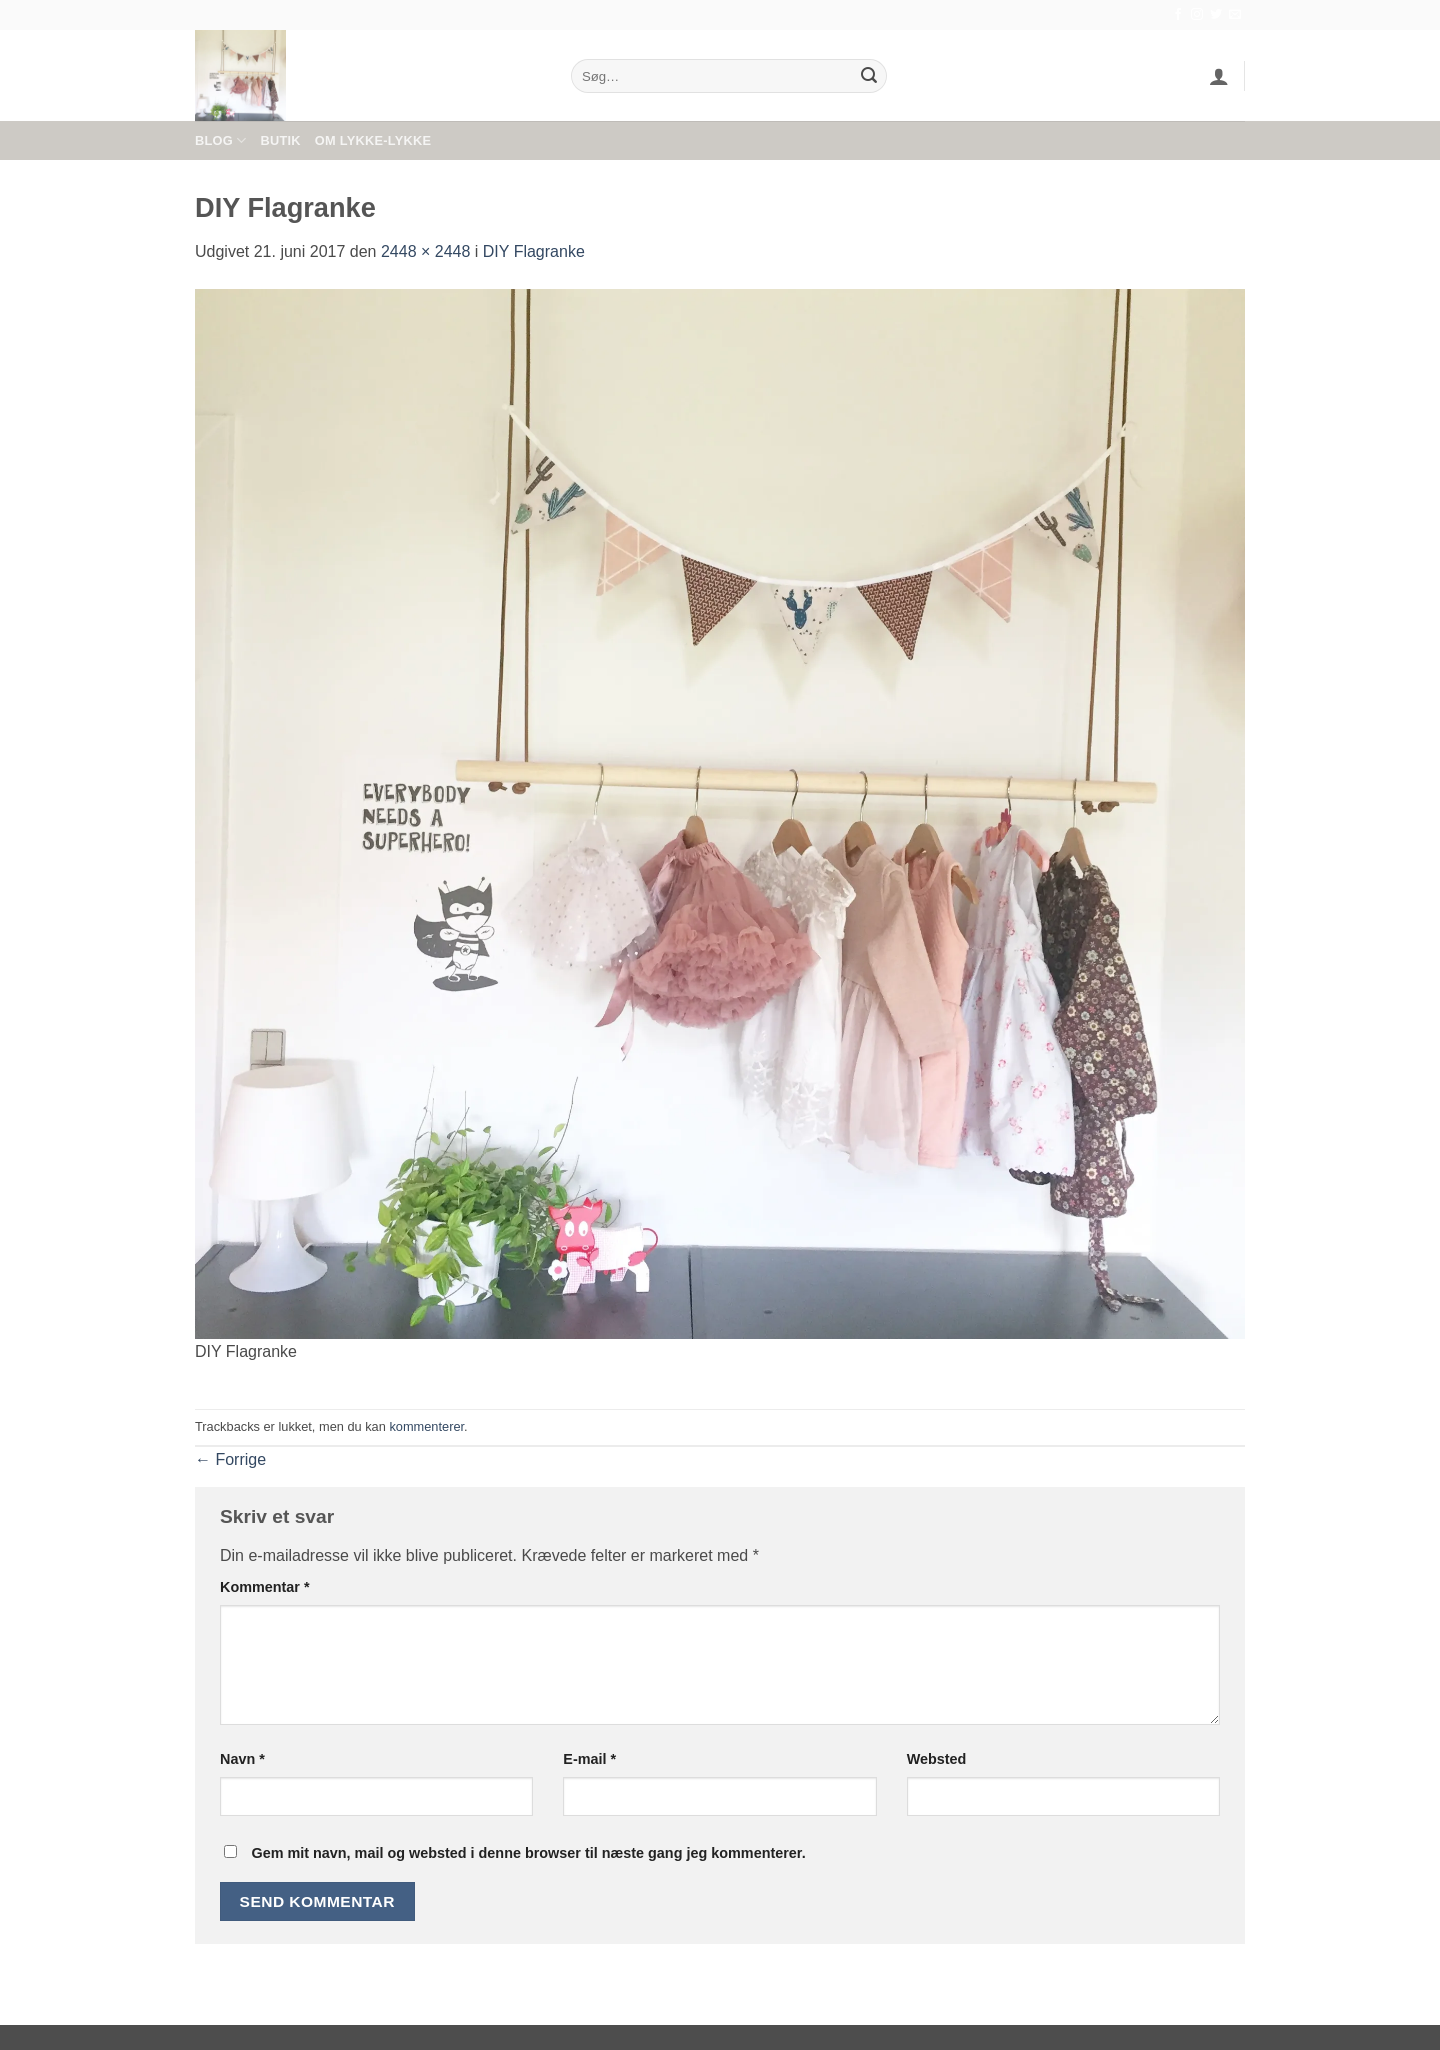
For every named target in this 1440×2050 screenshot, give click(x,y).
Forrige (230, 1459)
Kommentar (265, 1587)
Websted (937, 1759)
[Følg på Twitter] (1216, 15)
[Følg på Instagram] (1197, 15)
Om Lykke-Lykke (373, 140)
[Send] (869, 76)
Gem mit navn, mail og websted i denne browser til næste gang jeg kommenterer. (528, 1853)
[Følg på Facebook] (1178, 15)
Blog (220, 140)
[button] (1219, 76)
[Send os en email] (1235, 15)
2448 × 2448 (425, 251)
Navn (242, 1759)
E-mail (589, 1759)
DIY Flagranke (534, 251)
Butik (280, 140)
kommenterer (426, 1426)
